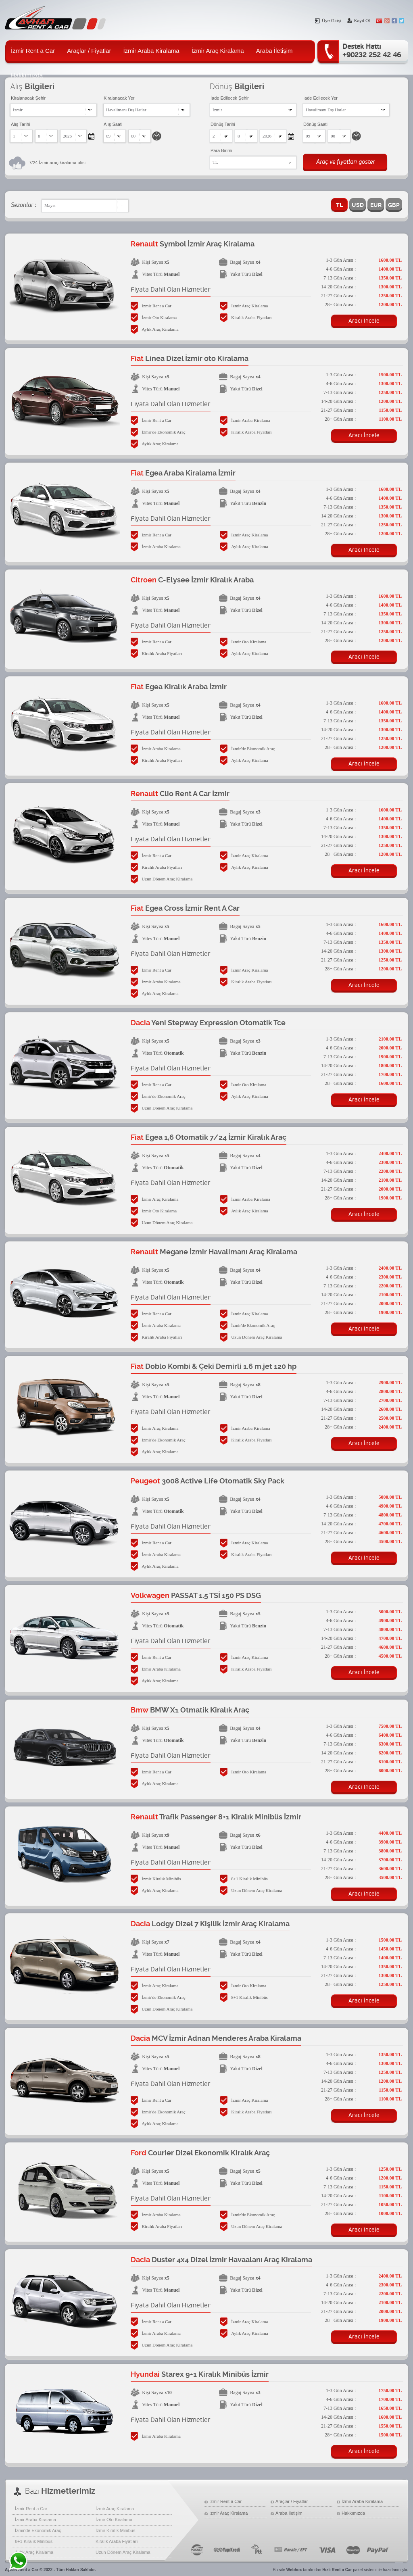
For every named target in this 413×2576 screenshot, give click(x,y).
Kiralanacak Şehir (28, 98)
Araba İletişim (274, 50)
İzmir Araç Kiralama (218, 50)
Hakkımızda (353, 2513)
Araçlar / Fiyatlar (89, 50)
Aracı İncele (364, 320)
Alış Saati (113, 124)
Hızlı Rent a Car (337, 2570)
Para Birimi (221, 150)
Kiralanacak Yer (119, 98)
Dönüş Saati (315, 124)
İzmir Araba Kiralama (151, 50)
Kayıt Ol (358, 20)
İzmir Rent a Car (33, 50)
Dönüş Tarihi (223, 124)
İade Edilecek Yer (320, 98)
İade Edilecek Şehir (230, 98)
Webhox (294, 2570)
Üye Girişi (328, 20)
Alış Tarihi (20, 124)
